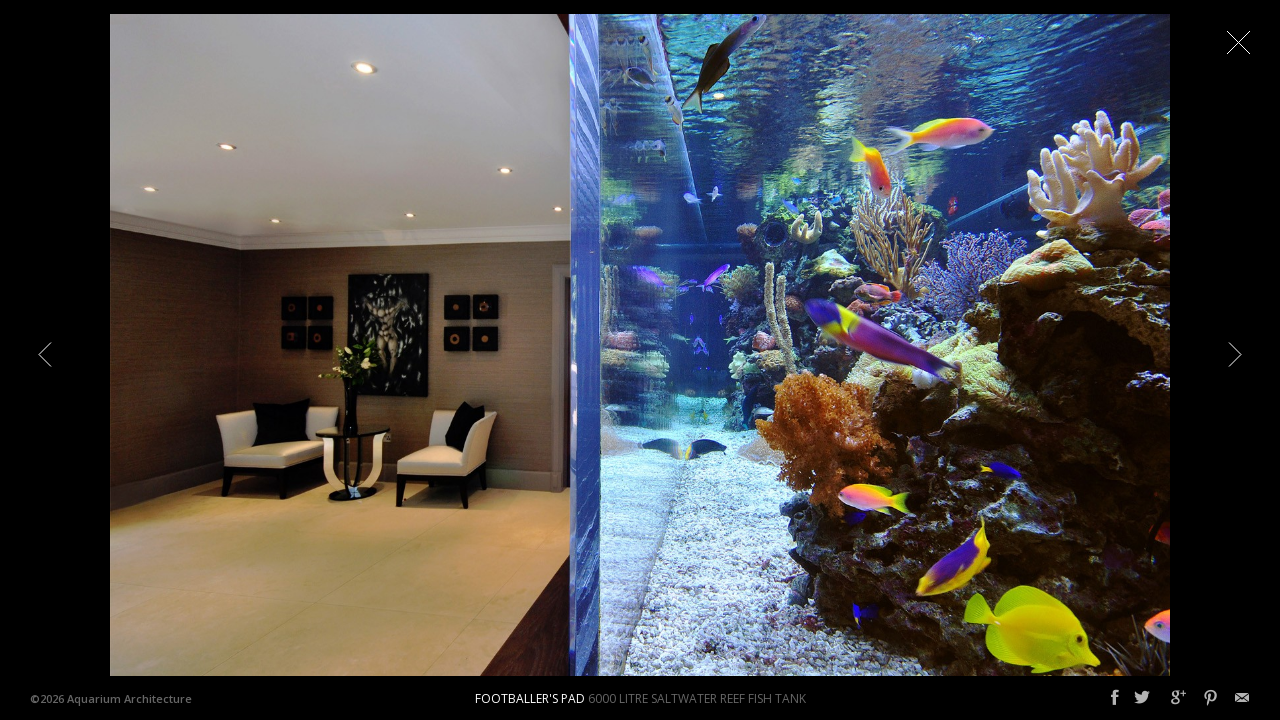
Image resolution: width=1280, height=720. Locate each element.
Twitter (1142, 698)
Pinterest (1210, 698)
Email (1242, 698)
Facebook (1115, 698)
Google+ (1178, 698)
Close (1238, 42)
